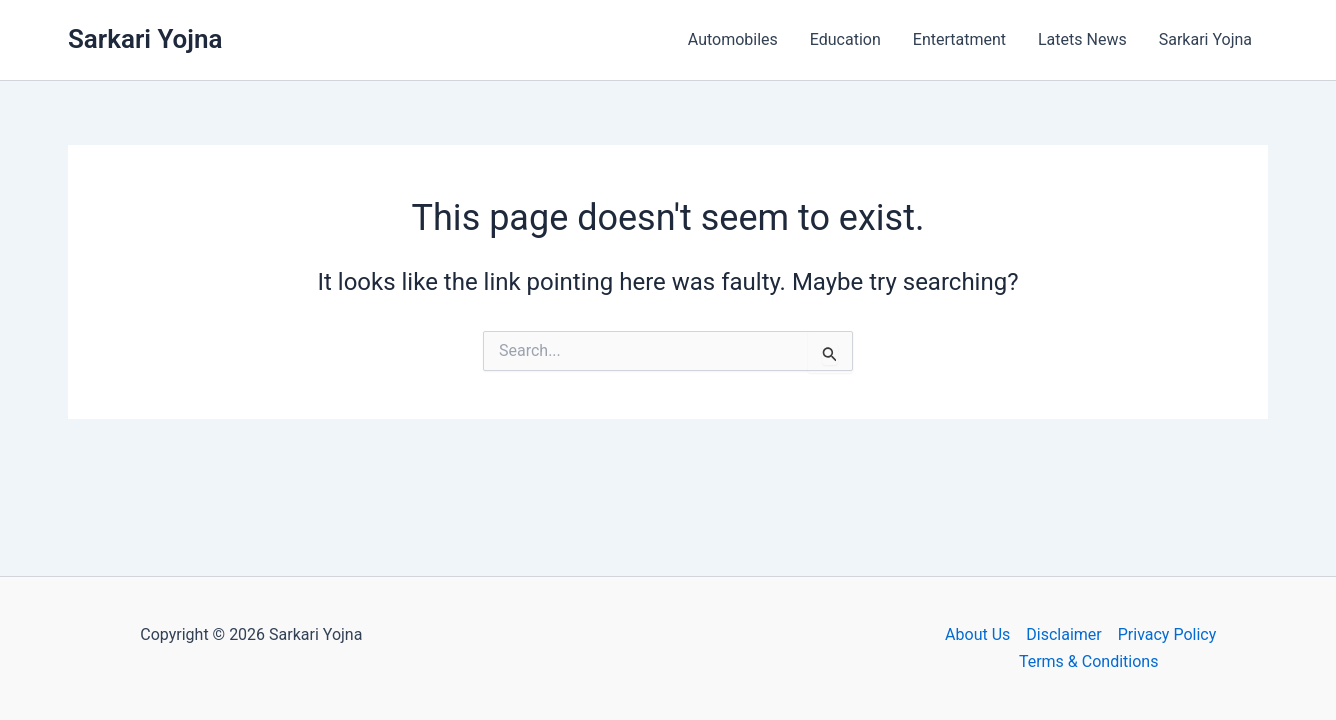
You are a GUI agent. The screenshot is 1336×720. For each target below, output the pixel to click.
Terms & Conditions (1089, 661)
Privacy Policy (1167, 634)
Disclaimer (1063, 634)
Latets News (1082, 39)
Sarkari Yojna (145, 39)
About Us (977, 634)
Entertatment (959, 39)
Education (845, 39)
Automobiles (733, 39)
